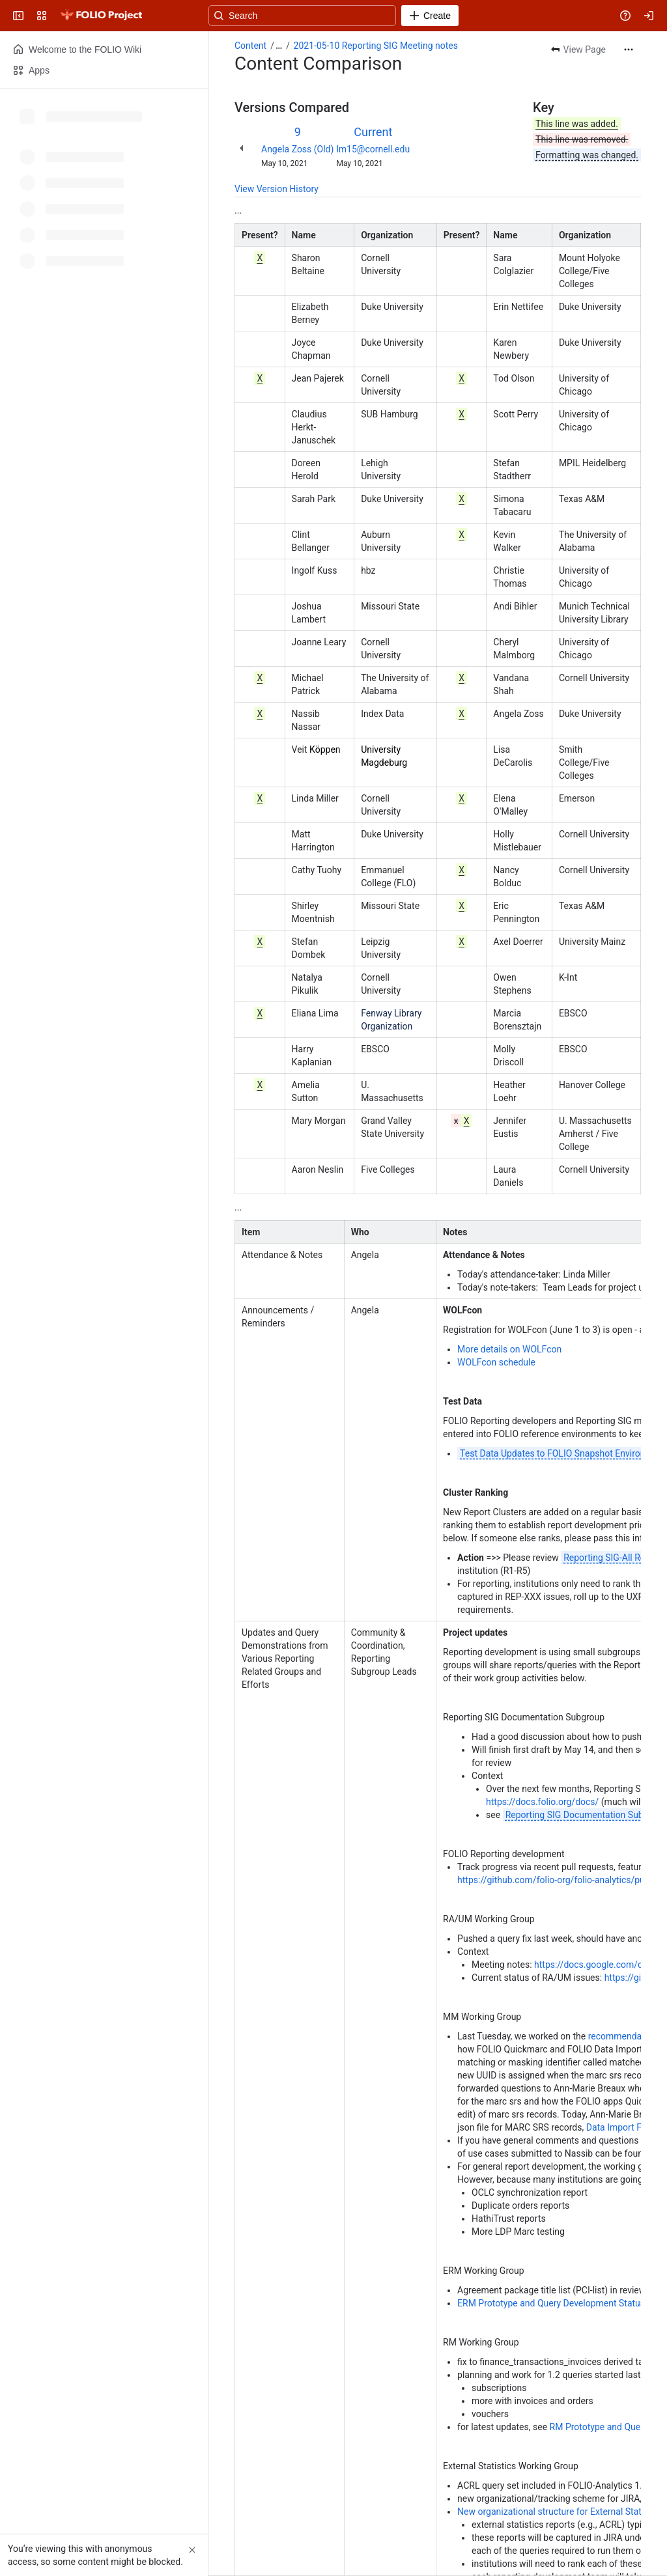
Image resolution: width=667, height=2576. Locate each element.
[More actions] (628, 49)
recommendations (626, 2036)
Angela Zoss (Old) (297, 149)
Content (250, 45)
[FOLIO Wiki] (101, 15)
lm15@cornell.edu (373, 149)
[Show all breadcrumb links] (279, 45)
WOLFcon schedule (496, 1362)
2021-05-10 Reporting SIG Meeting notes (376, 45)
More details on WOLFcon (509, 1349)
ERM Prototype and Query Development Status (551, 2303)
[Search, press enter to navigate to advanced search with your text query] (330, 15)
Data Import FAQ (619, 2127)
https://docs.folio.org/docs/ (542, 1802)
